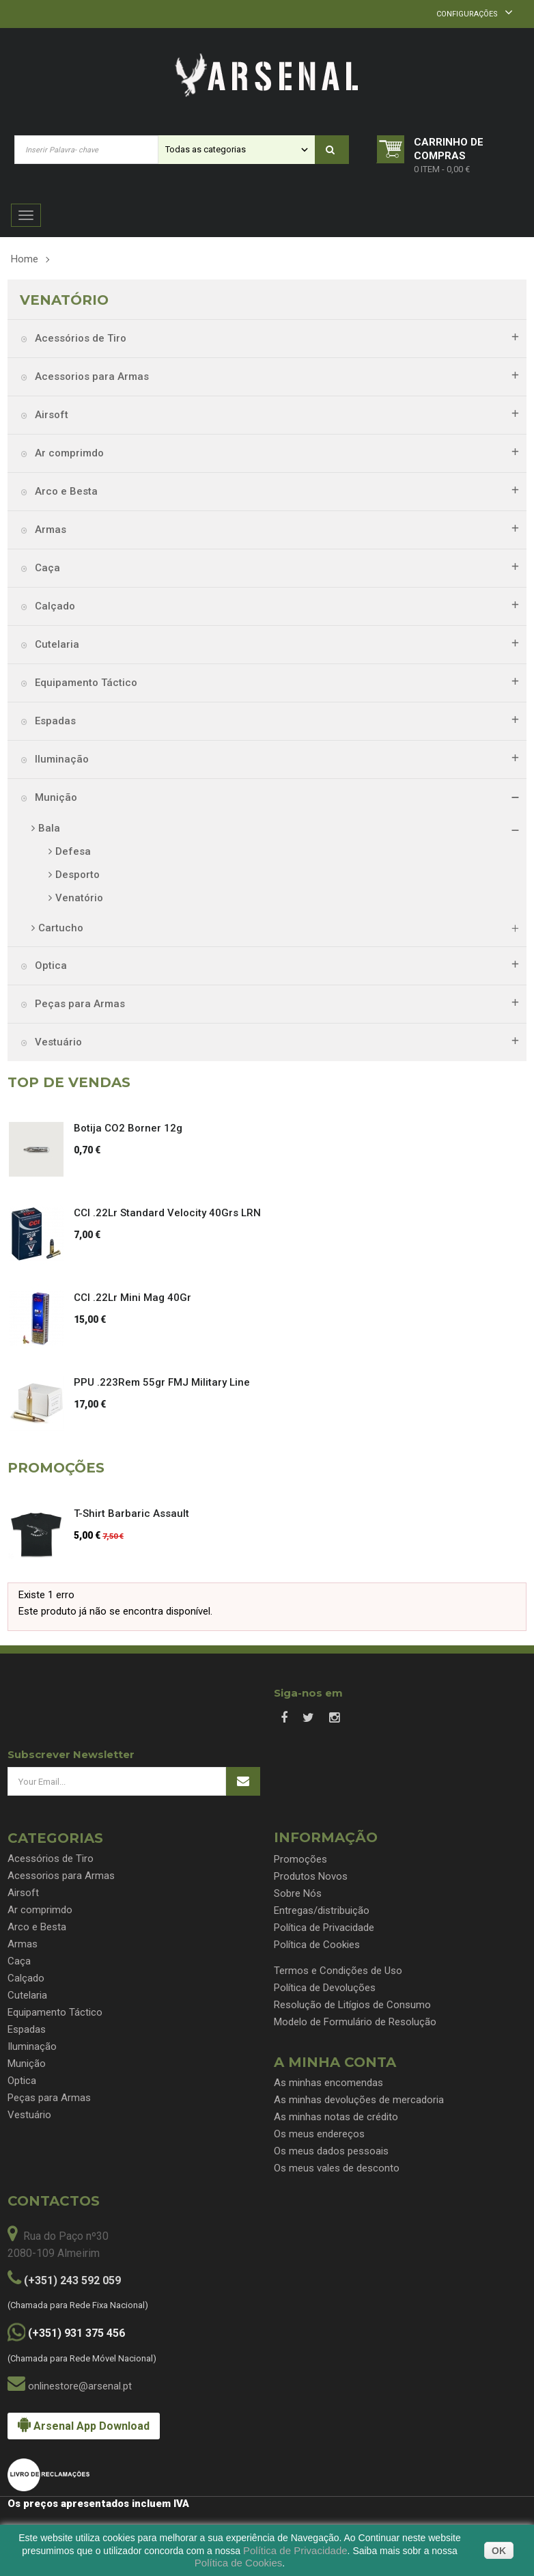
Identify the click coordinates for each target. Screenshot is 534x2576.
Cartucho (60, 928)
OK (499, 2550)
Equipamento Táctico (84, 682)
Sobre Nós (298, 1893)
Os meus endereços (319, 2134)
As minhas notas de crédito (336, 2117)
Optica (49, 965)
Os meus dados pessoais (331, 2151)
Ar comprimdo (68, 453)
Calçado (53, 606)
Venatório (79, 898)
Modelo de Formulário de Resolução (355, 2022)
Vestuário (57, 1042)
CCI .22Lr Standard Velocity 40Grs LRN (167, 1213)
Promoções (300, 1859)
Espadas (54, 721)
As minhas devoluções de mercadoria (359, 2100)
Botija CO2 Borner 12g (128, 1128)
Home (24, 259)
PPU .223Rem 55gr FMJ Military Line (162, 1382)
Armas (49, 529)
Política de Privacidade (324, 1927)
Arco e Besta (65, 491)
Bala (49, 828)
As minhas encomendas (328, 2083)
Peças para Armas (78, 1004)
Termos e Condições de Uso (338, 1970)
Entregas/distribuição (321, 1910)
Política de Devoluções (325, 1988)
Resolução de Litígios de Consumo (352, 2005)
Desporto (77, 874)
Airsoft (50, 415)
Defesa (73, 851)
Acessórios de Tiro (79, 338)
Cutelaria (55, 644)
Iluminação (60, 759)
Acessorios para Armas (90, 376)
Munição (54, 797)
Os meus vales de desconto (336, 2168)
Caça (46, 568)
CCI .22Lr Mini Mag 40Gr (132, 1297)
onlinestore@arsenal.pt (80, 2386)
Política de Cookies (317, 1944)
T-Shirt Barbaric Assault (131, 1513)
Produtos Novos (311, 1876)
